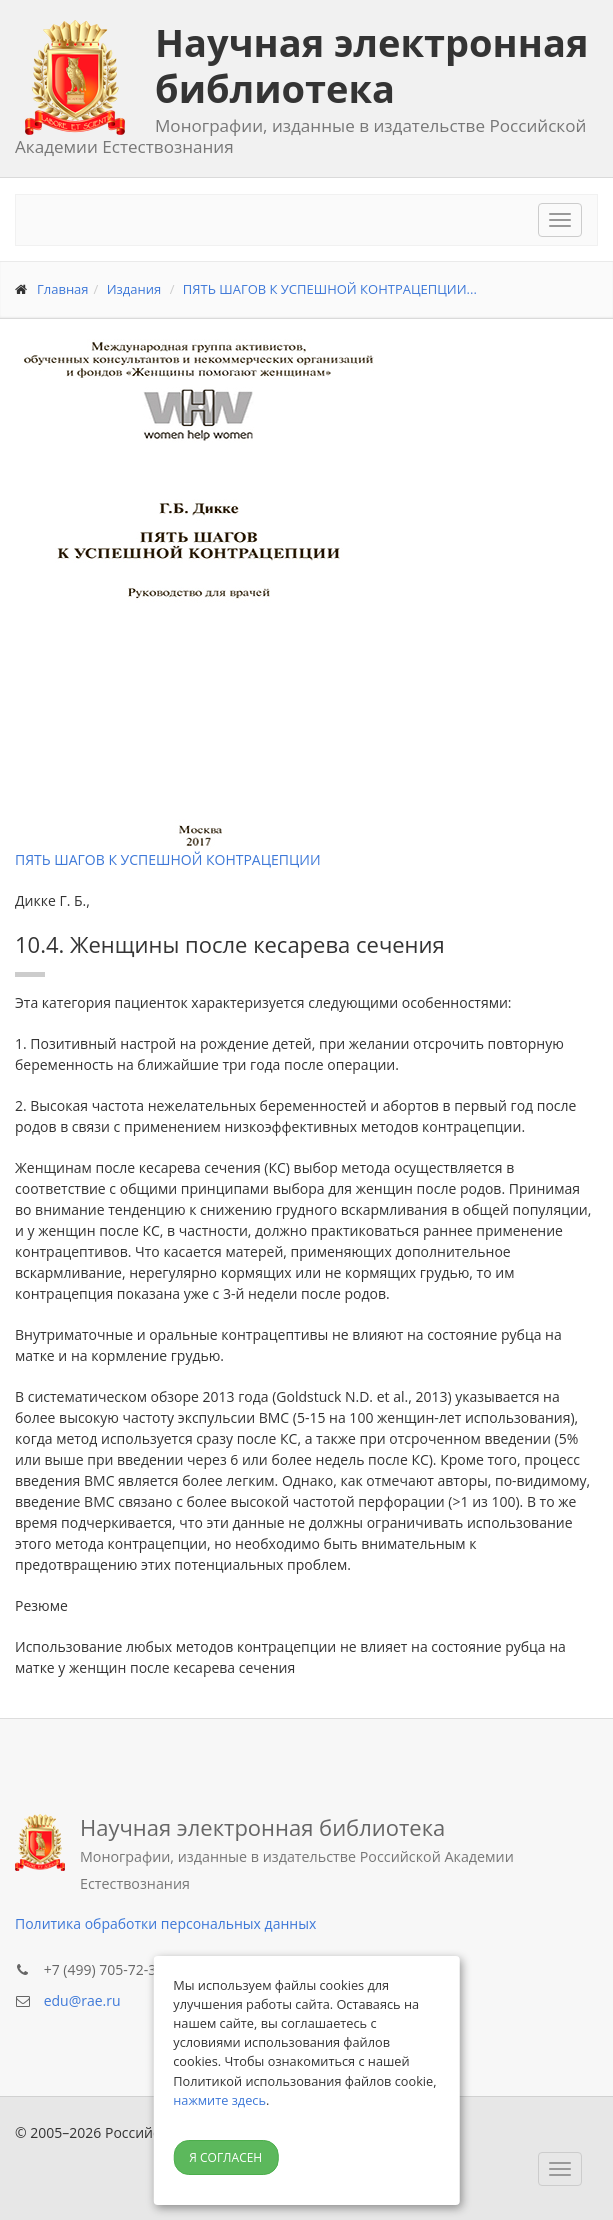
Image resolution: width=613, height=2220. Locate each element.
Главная (63, 289)
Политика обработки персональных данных (165, 1923)
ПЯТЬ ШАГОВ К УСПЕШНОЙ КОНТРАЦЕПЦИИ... (330, 289)
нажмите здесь (219, 2100)
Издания (134, 289)
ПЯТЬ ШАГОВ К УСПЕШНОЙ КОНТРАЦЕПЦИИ (168, 859)
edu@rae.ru (82, 2000)
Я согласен (225, 2157)
